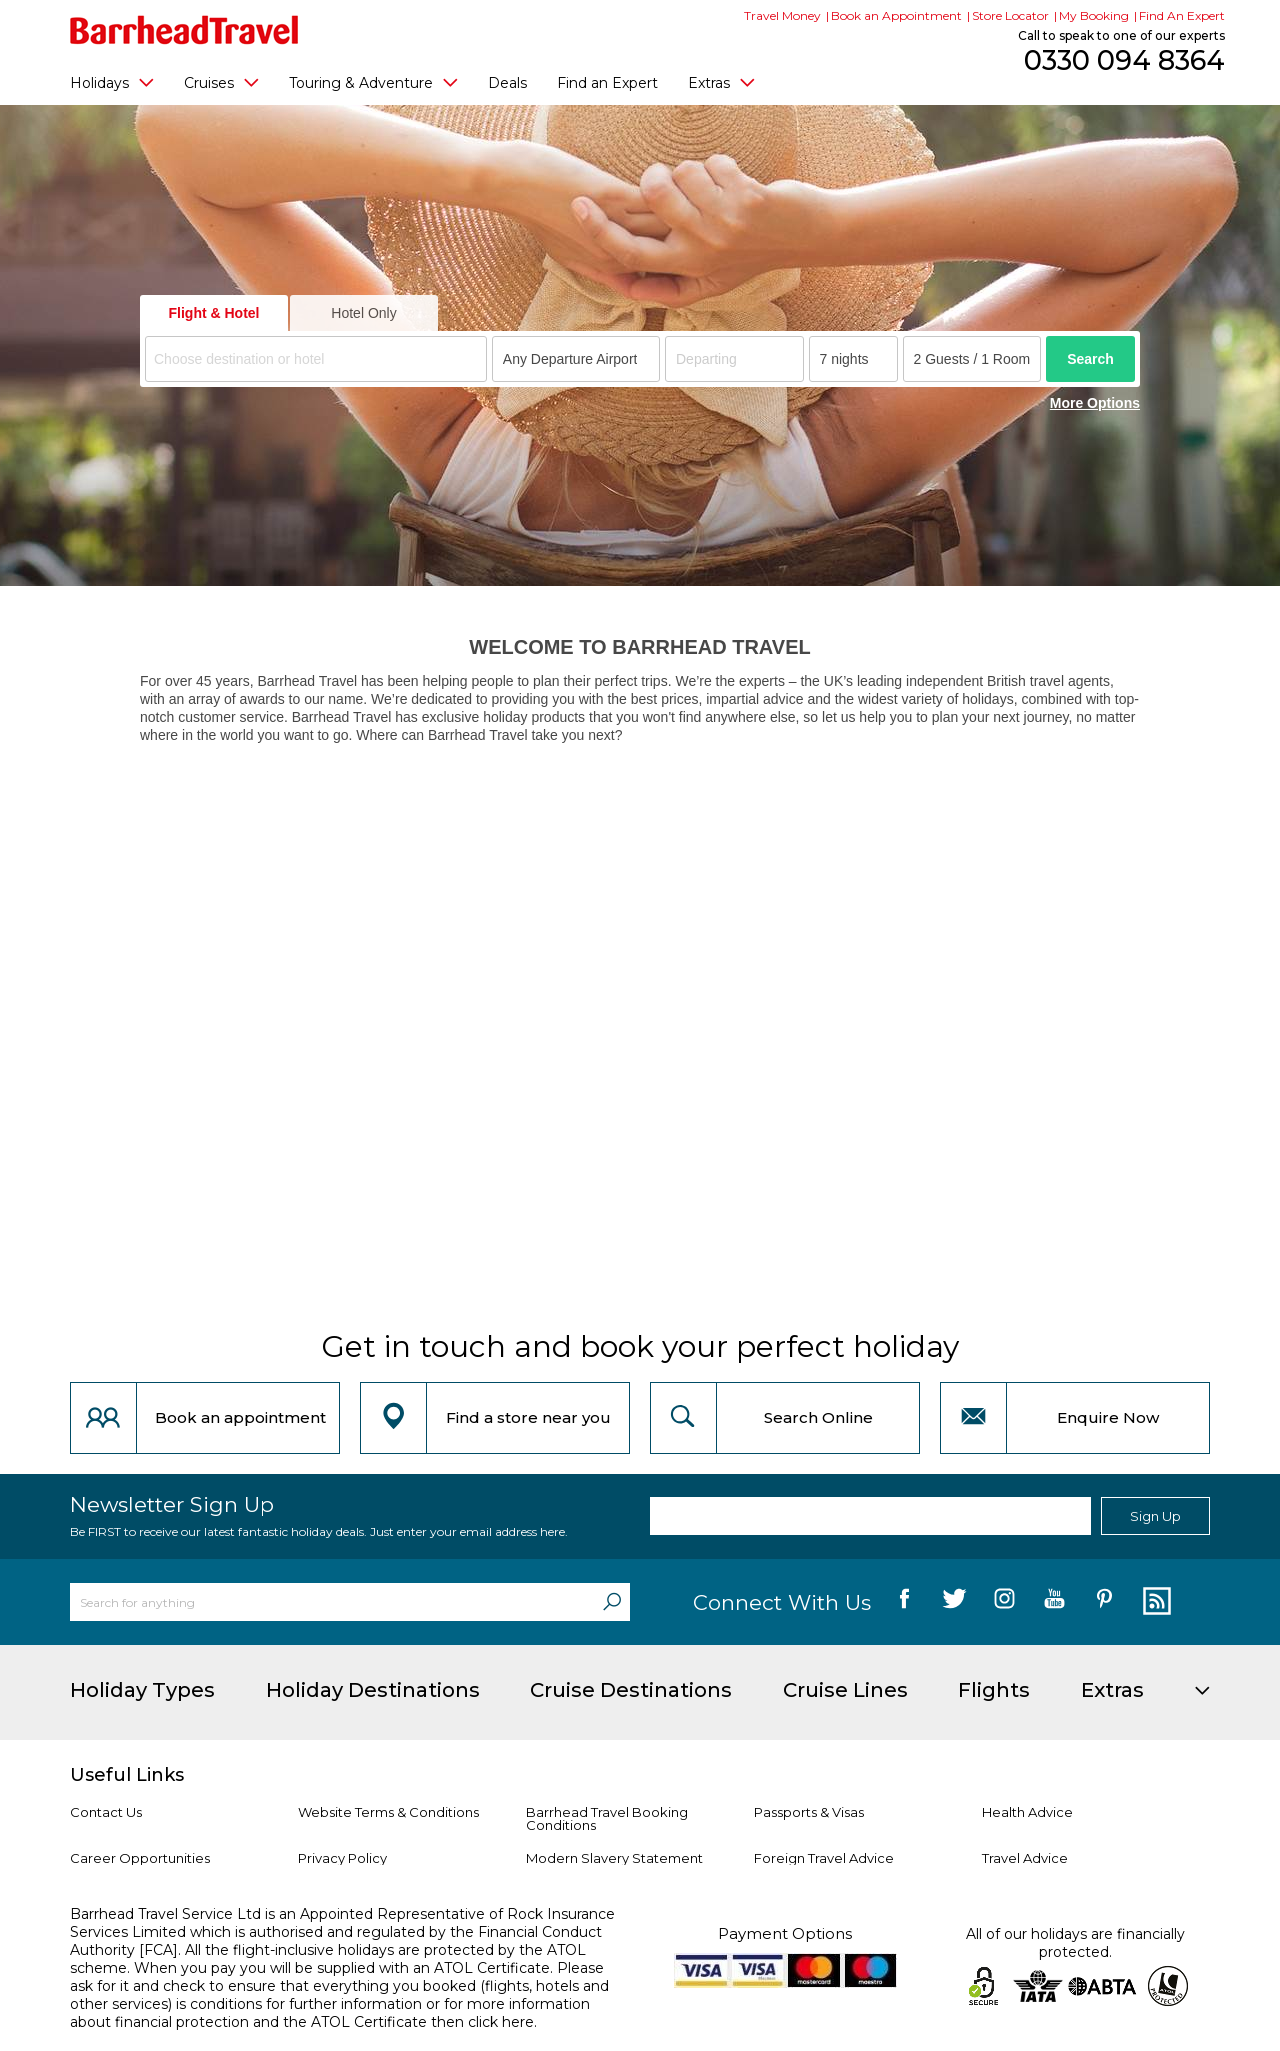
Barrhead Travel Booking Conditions (607, 1818)
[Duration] (853, 359)
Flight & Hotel (214, 313)
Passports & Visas (809, 1812)
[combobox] (316, 359)
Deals (507, 83)
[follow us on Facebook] (904, 1602)
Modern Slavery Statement (614, 1858)
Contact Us (106, 1812)
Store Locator (1010, 15)
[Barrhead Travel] (184, 30)
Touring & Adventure (373, 82)
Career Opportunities (140, 1858)
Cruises (221, 82)
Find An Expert (1182, 15)
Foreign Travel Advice (824, 1858)
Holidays (112, 82)
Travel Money (782, 15)
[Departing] (734, 359)
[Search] (612, 1602)
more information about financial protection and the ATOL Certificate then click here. (330, 2013)
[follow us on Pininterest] (1104, 1602)
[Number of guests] (972, 359)
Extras (721, 82)
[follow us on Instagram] (1004, 1602)
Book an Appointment (896, 15)
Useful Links (127, 1775)
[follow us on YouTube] (1054, 1602)
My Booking (1094, 15)
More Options (1095, 403)
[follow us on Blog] (1154, 1602)
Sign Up (1155, 1516)
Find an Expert (607, 83)
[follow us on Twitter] (954, 1602)
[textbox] (319, 359)
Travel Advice (1025, 1858)
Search (1090, 359)
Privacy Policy (342, 1858)
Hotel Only (363, 313)
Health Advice (1027, 1812)
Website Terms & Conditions (388, 1812)
